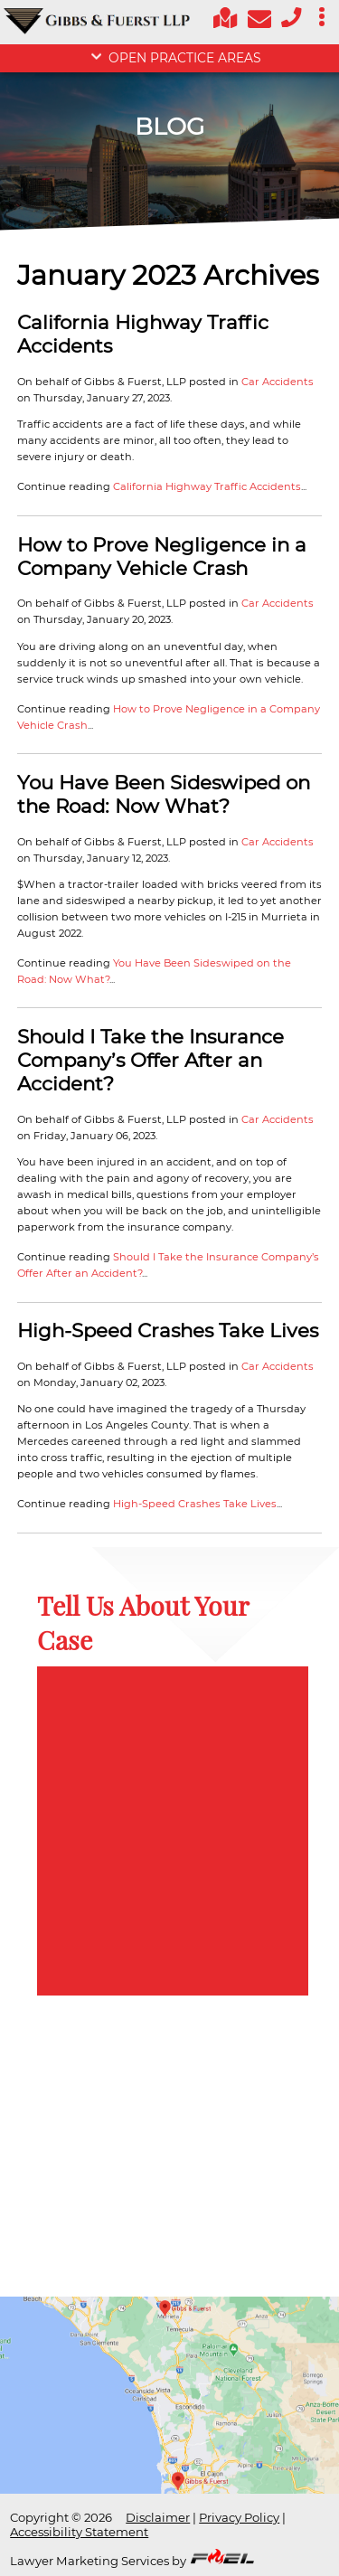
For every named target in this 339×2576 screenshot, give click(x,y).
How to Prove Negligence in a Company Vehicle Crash (161, 556)
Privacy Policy (239, 2517)
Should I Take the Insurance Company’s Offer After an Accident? (150, 1059)
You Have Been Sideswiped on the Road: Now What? (163, 793)
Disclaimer (158, 2517)
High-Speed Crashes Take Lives (167, 1330)
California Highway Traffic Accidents (207, 486)
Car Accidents (277, 381)
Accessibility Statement (79, 2531)
